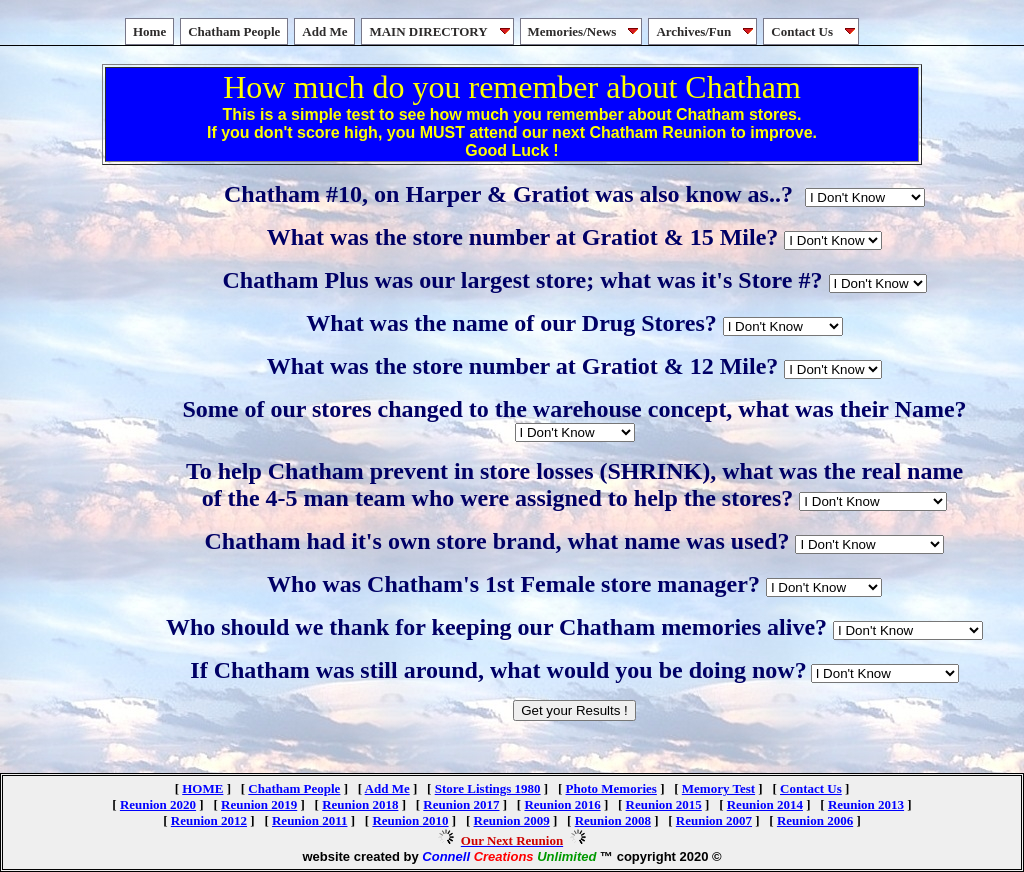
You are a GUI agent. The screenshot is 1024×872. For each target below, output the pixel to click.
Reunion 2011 (310, 820)
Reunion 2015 (664, 804)
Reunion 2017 (461, 804)
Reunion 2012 (209, 820)
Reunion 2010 (410, 820)
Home (149, 31)
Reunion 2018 (360, 804)
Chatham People (234, 31)
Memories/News (585, 31)
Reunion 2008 (613, 820)
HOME (202, 788)
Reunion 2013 (866, 804)
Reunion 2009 (512, 820)
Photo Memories (611, 788)
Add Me (324, 31)
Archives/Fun (706, 31)
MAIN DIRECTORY (441, 31)
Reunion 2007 (714, 820)
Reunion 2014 (765, 804)
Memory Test (718, 788)
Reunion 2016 (562, 804)
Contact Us (815, 31)
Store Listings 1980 (488, 788)
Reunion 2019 (259, 804)
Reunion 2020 (158, 804)
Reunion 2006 (815, 820)
